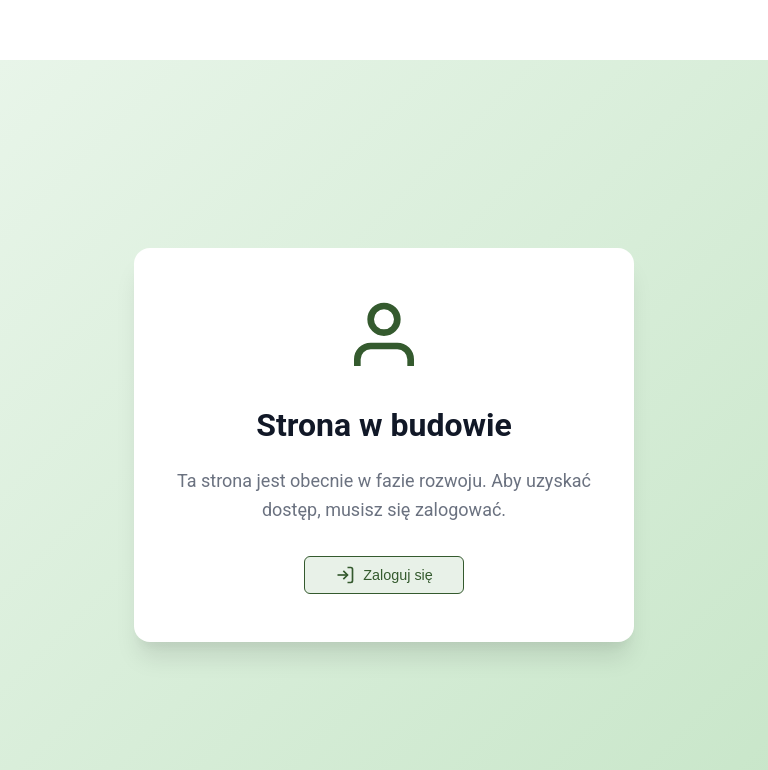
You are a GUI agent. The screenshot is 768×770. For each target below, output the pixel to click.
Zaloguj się (384, 575)
